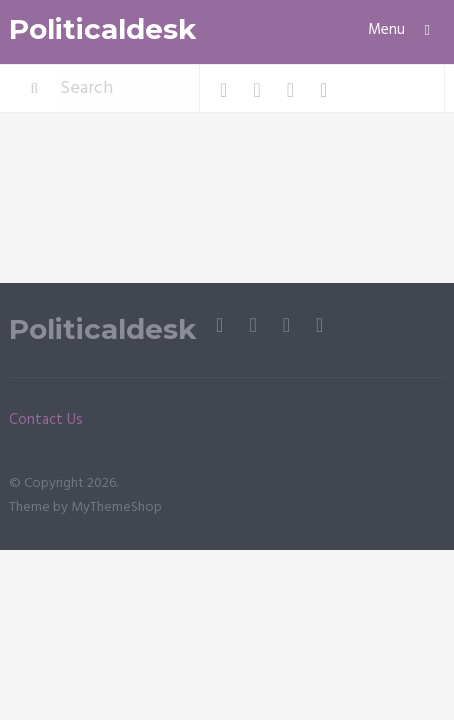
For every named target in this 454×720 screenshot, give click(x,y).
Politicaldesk (102, 29)
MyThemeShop (116, 507)
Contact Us (46, 420)
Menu (386, 30)
